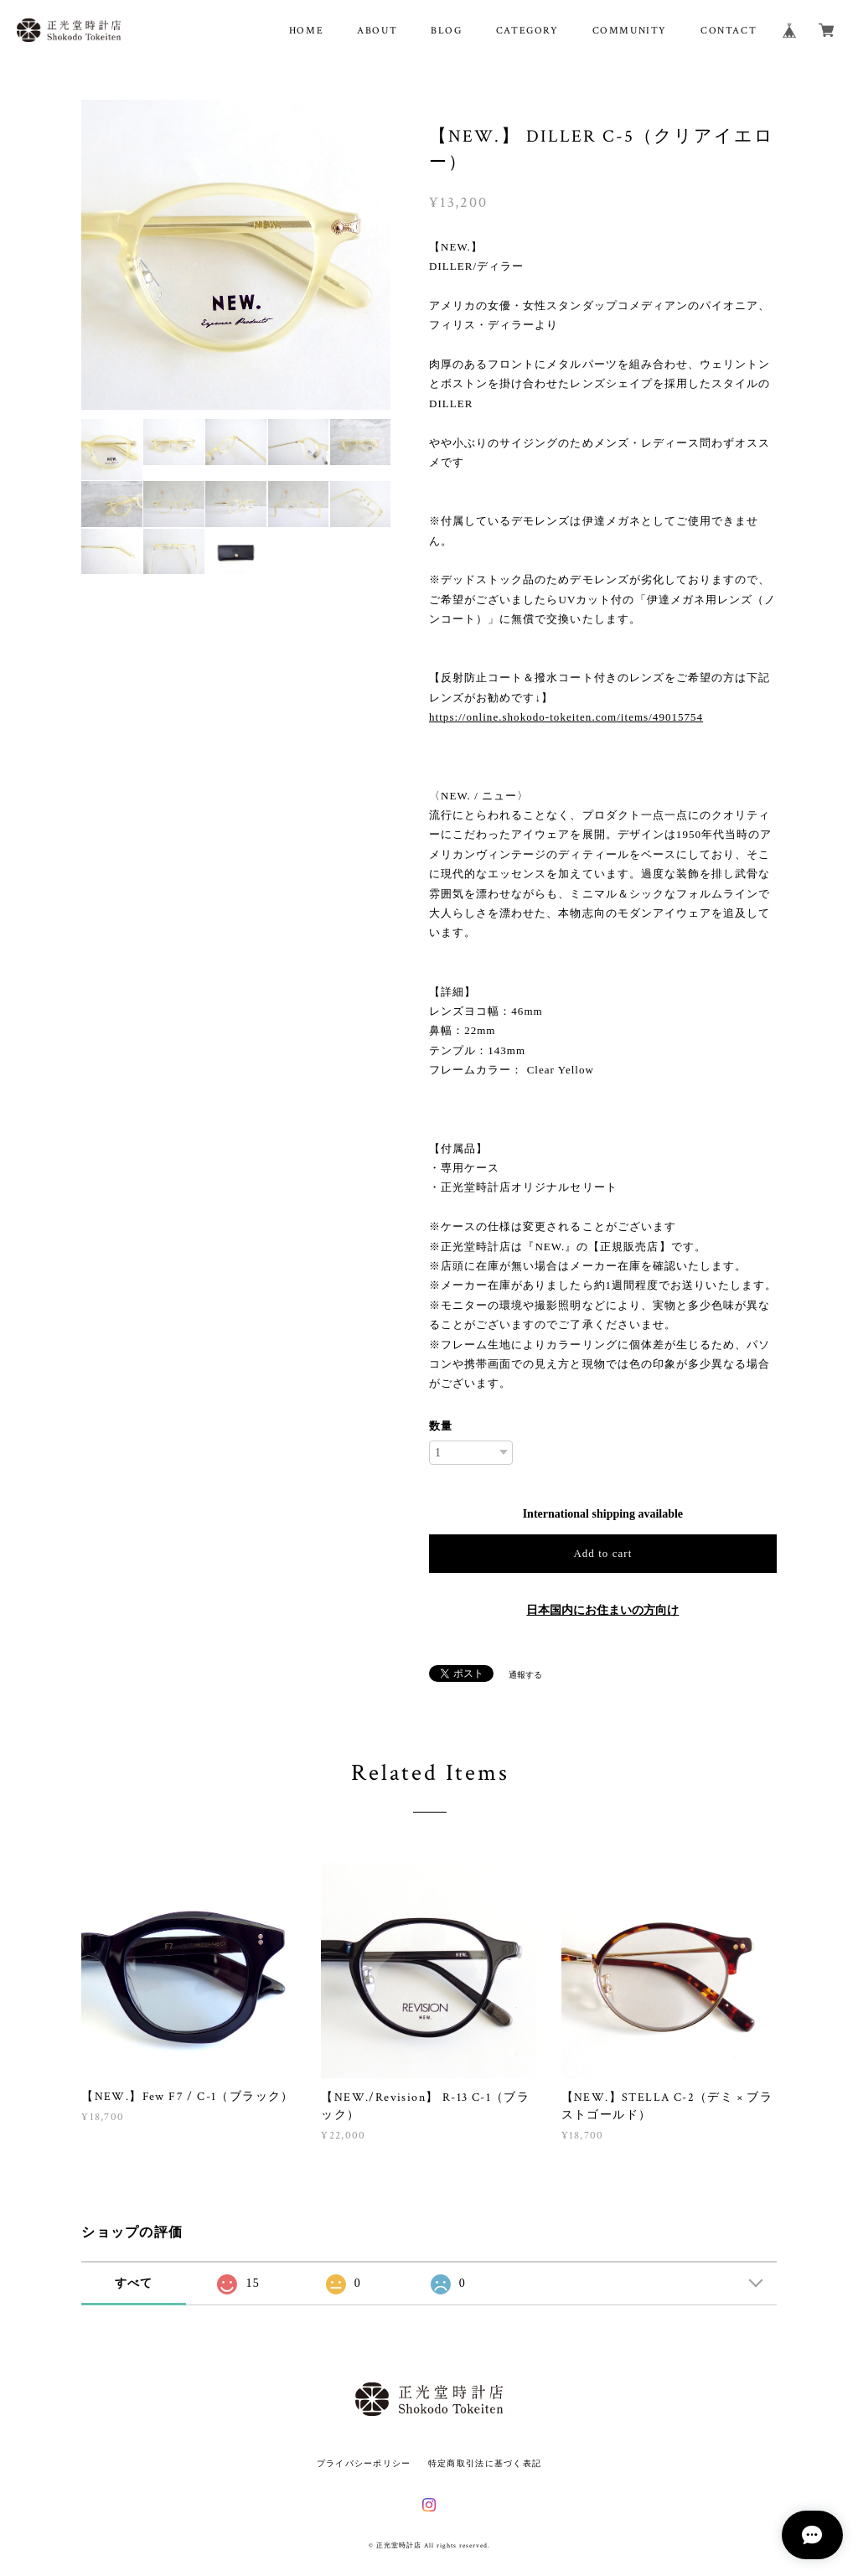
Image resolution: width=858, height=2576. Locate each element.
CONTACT (728, 30)
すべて (134, 2283)
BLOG (446, 30)
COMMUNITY (629, 30)
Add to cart (602, 1553)
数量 (440, 1426)
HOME (306, 30)
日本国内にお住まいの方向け (602, 1610)
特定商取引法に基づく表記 (484, 2463)
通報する (525, 1674)
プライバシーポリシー (364, 2463)
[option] (235, 255)
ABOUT (377, 30)
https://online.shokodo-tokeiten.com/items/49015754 (566, 717)
